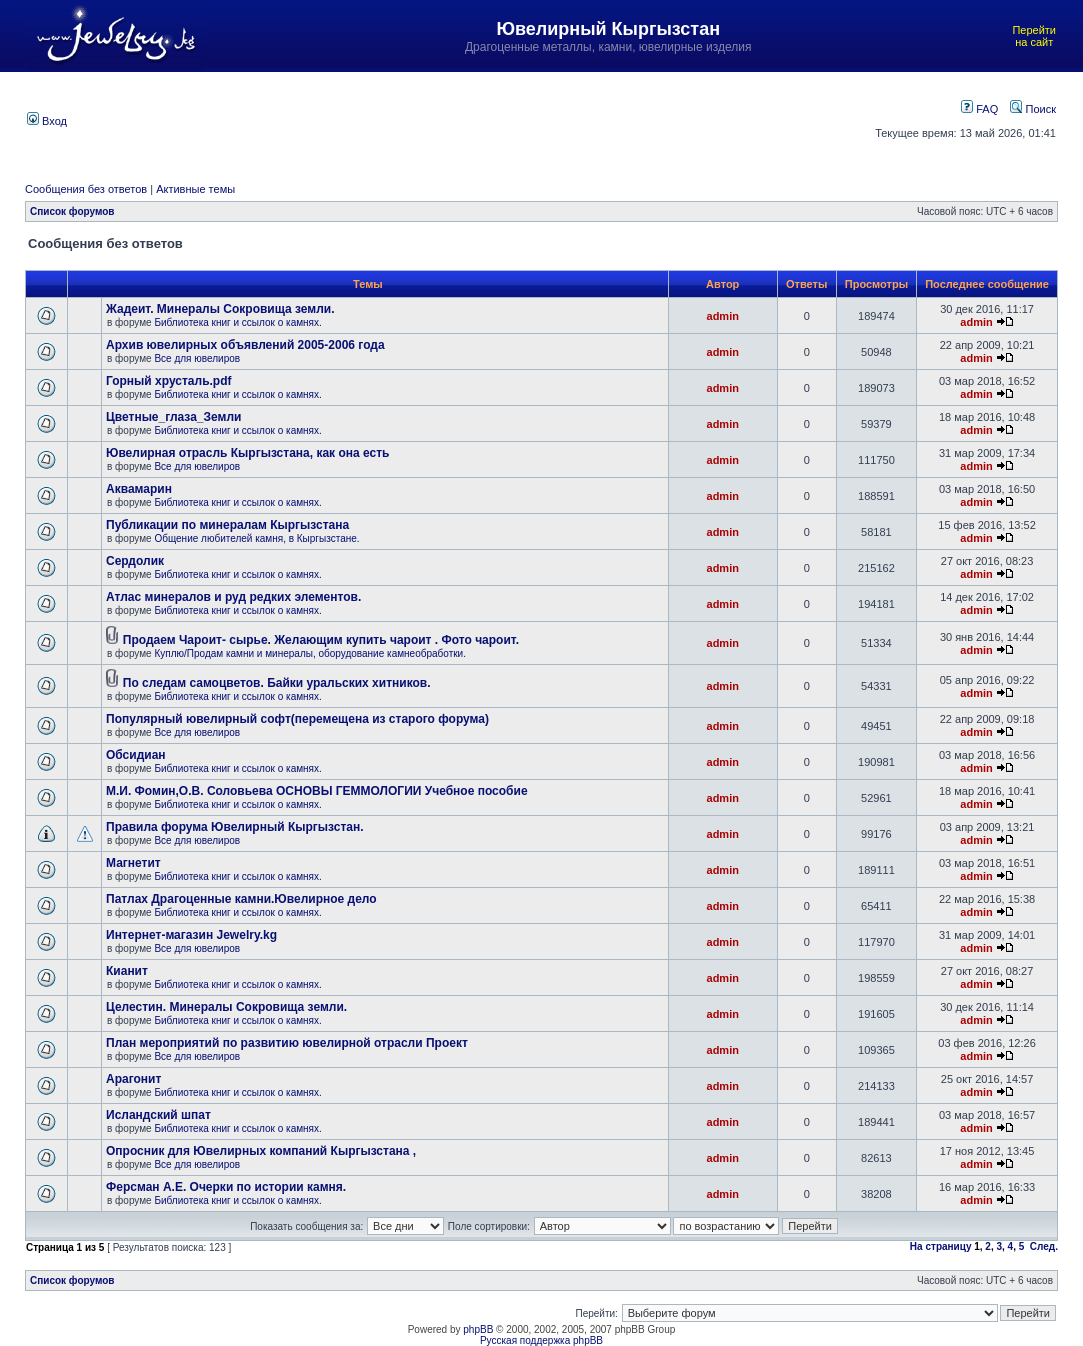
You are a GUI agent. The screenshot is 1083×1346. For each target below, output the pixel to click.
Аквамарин (139, 489)
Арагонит (133, 1079)
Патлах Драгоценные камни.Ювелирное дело (241, 899)
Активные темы (195, 189)
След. (1044, 1246)
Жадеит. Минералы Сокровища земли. (220, 309)
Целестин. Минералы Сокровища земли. (226, 1007)
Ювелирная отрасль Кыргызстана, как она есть (247, 453)
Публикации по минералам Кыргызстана (227, 525)
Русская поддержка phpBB (541, 1340)
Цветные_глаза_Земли (173, 417)
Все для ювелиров (197, 358)
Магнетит (133, 863)
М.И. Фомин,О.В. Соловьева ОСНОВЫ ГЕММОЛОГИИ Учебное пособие (317, 791)
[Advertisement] (468, 119)
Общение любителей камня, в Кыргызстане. (256, 538)
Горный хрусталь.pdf (169, 381)
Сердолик (135, 561)
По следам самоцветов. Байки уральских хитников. (277, 683)
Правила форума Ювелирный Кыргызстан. (235, 827)
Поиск (1033, 109)
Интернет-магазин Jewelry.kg (191, 935)
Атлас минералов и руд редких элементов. (233, 597)
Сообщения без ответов (86, 189)
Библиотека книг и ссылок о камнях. (237, 322)
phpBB (478, 1329)
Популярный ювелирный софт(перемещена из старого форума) (297, 719)
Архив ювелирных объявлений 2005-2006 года (245, 345)
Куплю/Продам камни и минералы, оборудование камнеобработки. (310, 653)
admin (723, 316)
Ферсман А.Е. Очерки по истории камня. (226, 1187)
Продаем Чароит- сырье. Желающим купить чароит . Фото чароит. (321, 640)
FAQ (979, 109)
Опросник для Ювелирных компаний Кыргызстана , (261, 1151)
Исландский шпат (158, 1115)
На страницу (941, 1246)
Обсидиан (136, 755)
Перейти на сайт (1034, 36)
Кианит (127, 971)
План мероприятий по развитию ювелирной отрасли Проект (287, 1043)
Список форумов (72, 211)
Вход (47, 121)
